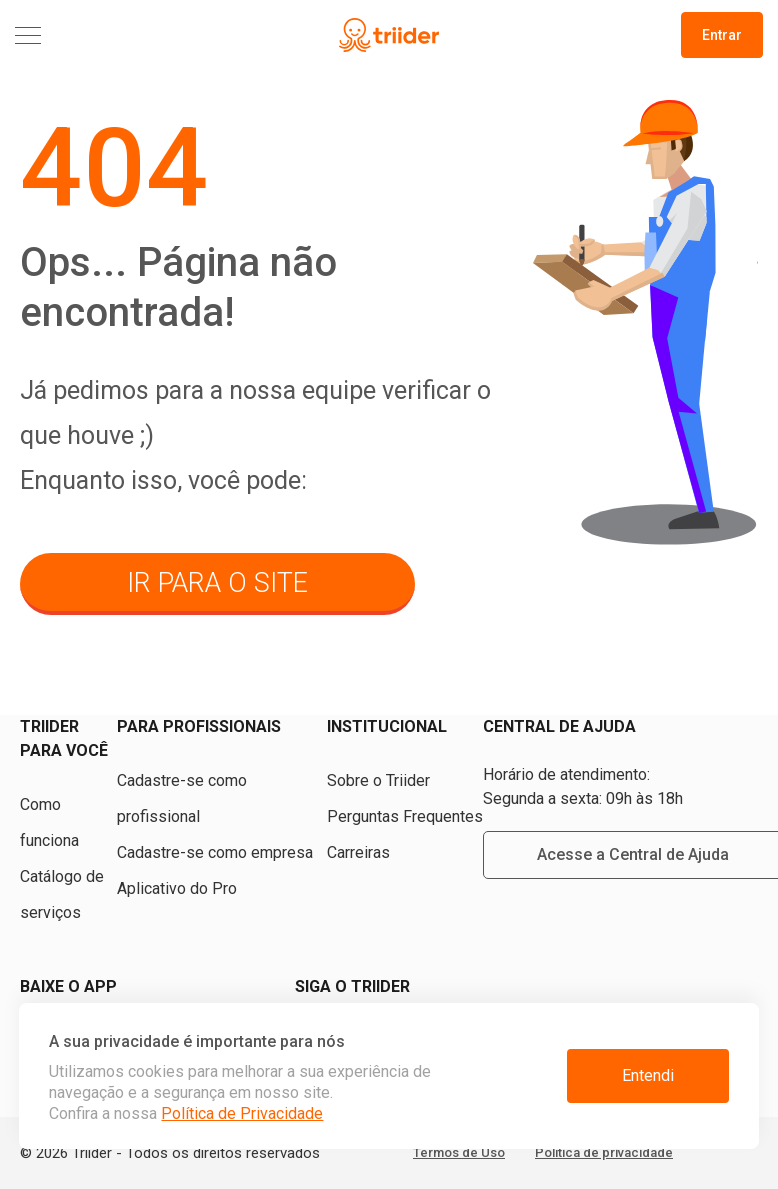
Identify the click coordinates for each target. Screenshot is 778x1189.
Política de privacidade (604, 1152)
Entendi (648, 1075)
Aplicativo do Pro (177, 888)
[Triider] (388, 35)
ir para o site (217, 583)
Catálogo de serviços (62, 894)
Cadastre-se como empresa (215, 852)
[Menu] (139, 35)
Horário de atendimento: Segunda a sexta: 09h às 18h (583, 786)
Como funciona (49, 822)
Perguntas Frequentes (405, 816)
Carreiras (358, 852)
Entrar (722, 35)
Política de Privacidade (242, 1113)
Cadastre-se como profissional (182, 798)
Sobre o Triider (378, 780)
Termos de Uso (459, 1152)
